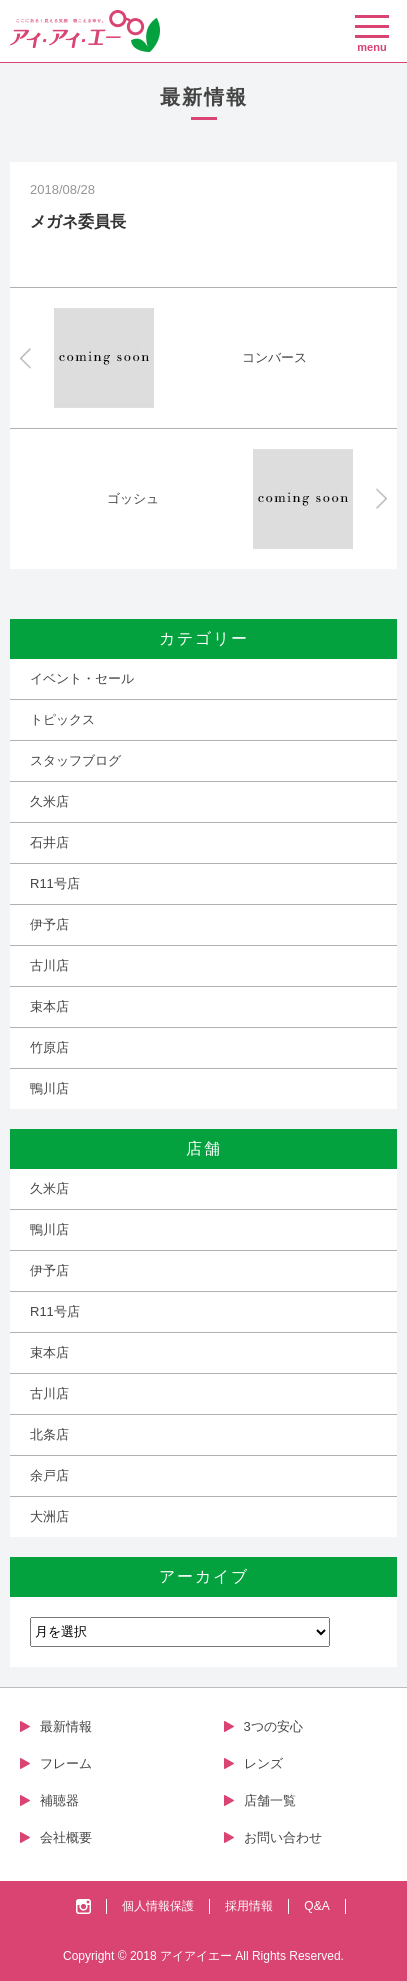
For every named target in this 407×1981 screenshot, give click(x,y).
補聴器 (59, 1800)
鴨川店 (49, 1088)
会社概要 (66, 1837)
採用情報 (249, 1906)
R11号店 (55, 883)
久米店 (49, 801)
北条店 (49, 1434)
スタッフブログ (75, 760)
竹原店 (49, 1047)
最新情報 (66, 1726)
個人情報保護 (158, 1906)
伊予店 (49, 924)
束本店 (49, 1006)
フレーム (66, 1763)
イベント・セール (82, 678)
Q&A (316, 1906)
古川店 (49, 965)
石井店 (49, 842)
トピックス (62, 719)
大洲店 (49, 1516)
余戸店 (49, 1475)
